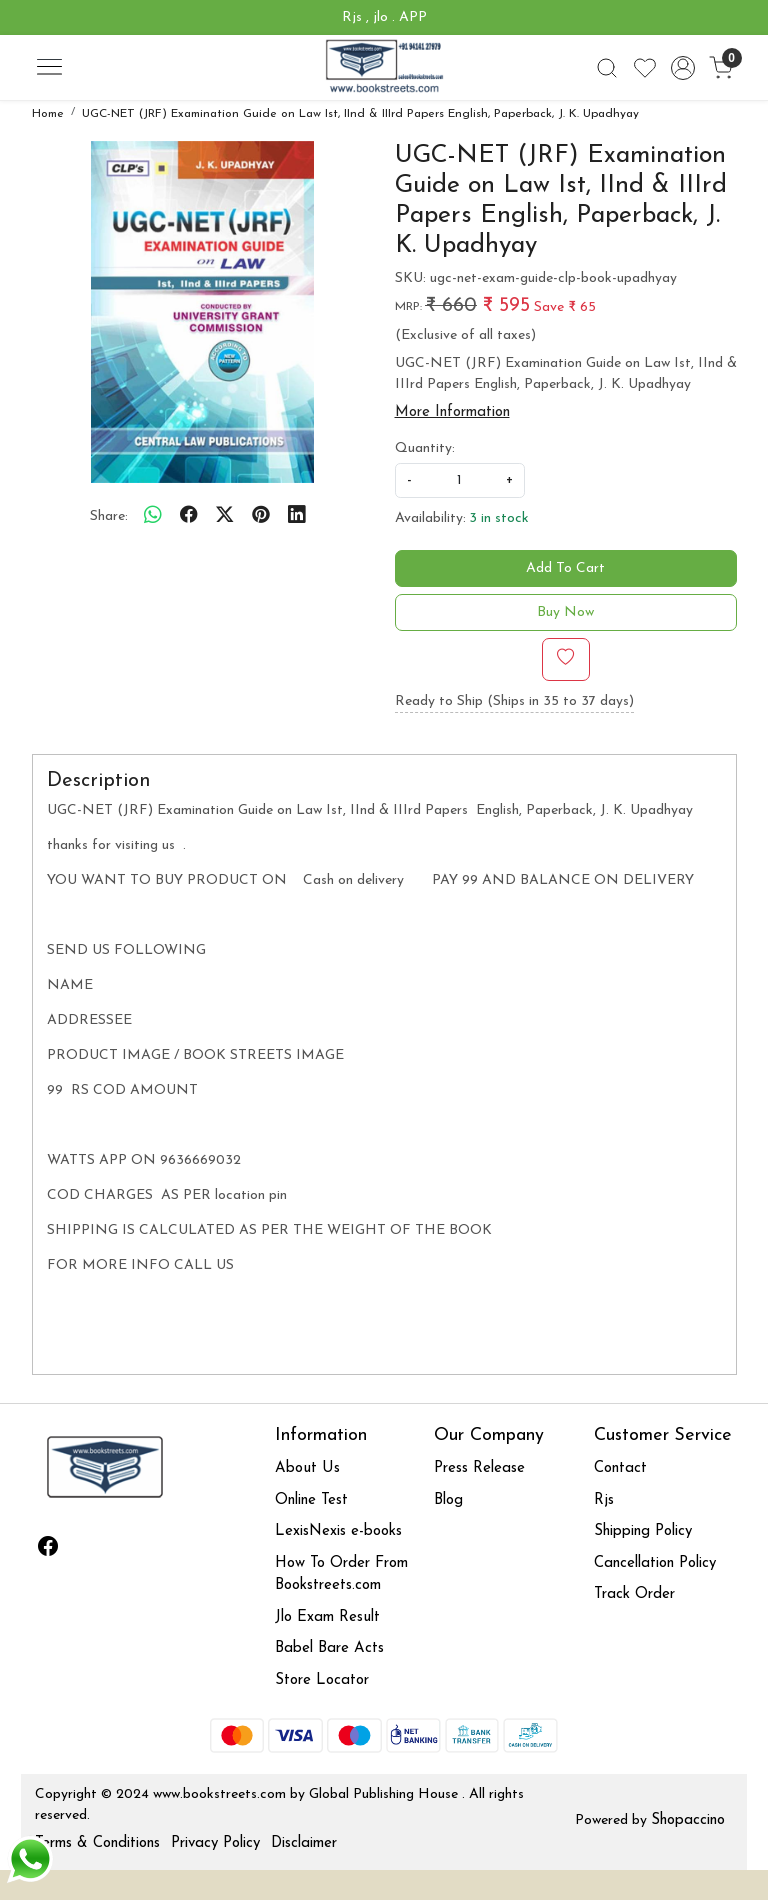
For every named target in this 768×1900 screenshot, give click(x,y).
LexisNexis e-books (338, 1531)
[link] (607, 68)
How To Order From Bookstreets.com (341, 1575)
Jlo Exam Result (327, 1617)
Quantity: (425, 448)
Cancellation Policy (655, 1563)
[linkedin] (297, 517)
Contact (620, 1468)
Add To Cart (565, 568)
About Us (307, 1468)
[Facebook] (48, 1550)
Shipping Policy (643, 1531)
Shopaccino (688, 1820)
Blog (448, 1500)
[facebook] (189, 517)
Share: (109, 516)
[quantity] (460, 480)
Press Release (479, 1468)
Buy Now (565, 612)
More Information (452, 412)
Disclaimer (304, 1843)
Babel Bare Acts (329, 1648)
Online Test (311, 1500)
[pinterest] (261, 517)
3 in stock (499, 518)
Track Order (634, 1594)
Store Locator (322, 1680)
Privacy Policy (215, 1843)
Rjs (604, 1500)
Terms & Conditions (97, 1843)
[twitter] (225, 517)
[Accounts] (683, 68)
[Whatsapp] (153, 517)
